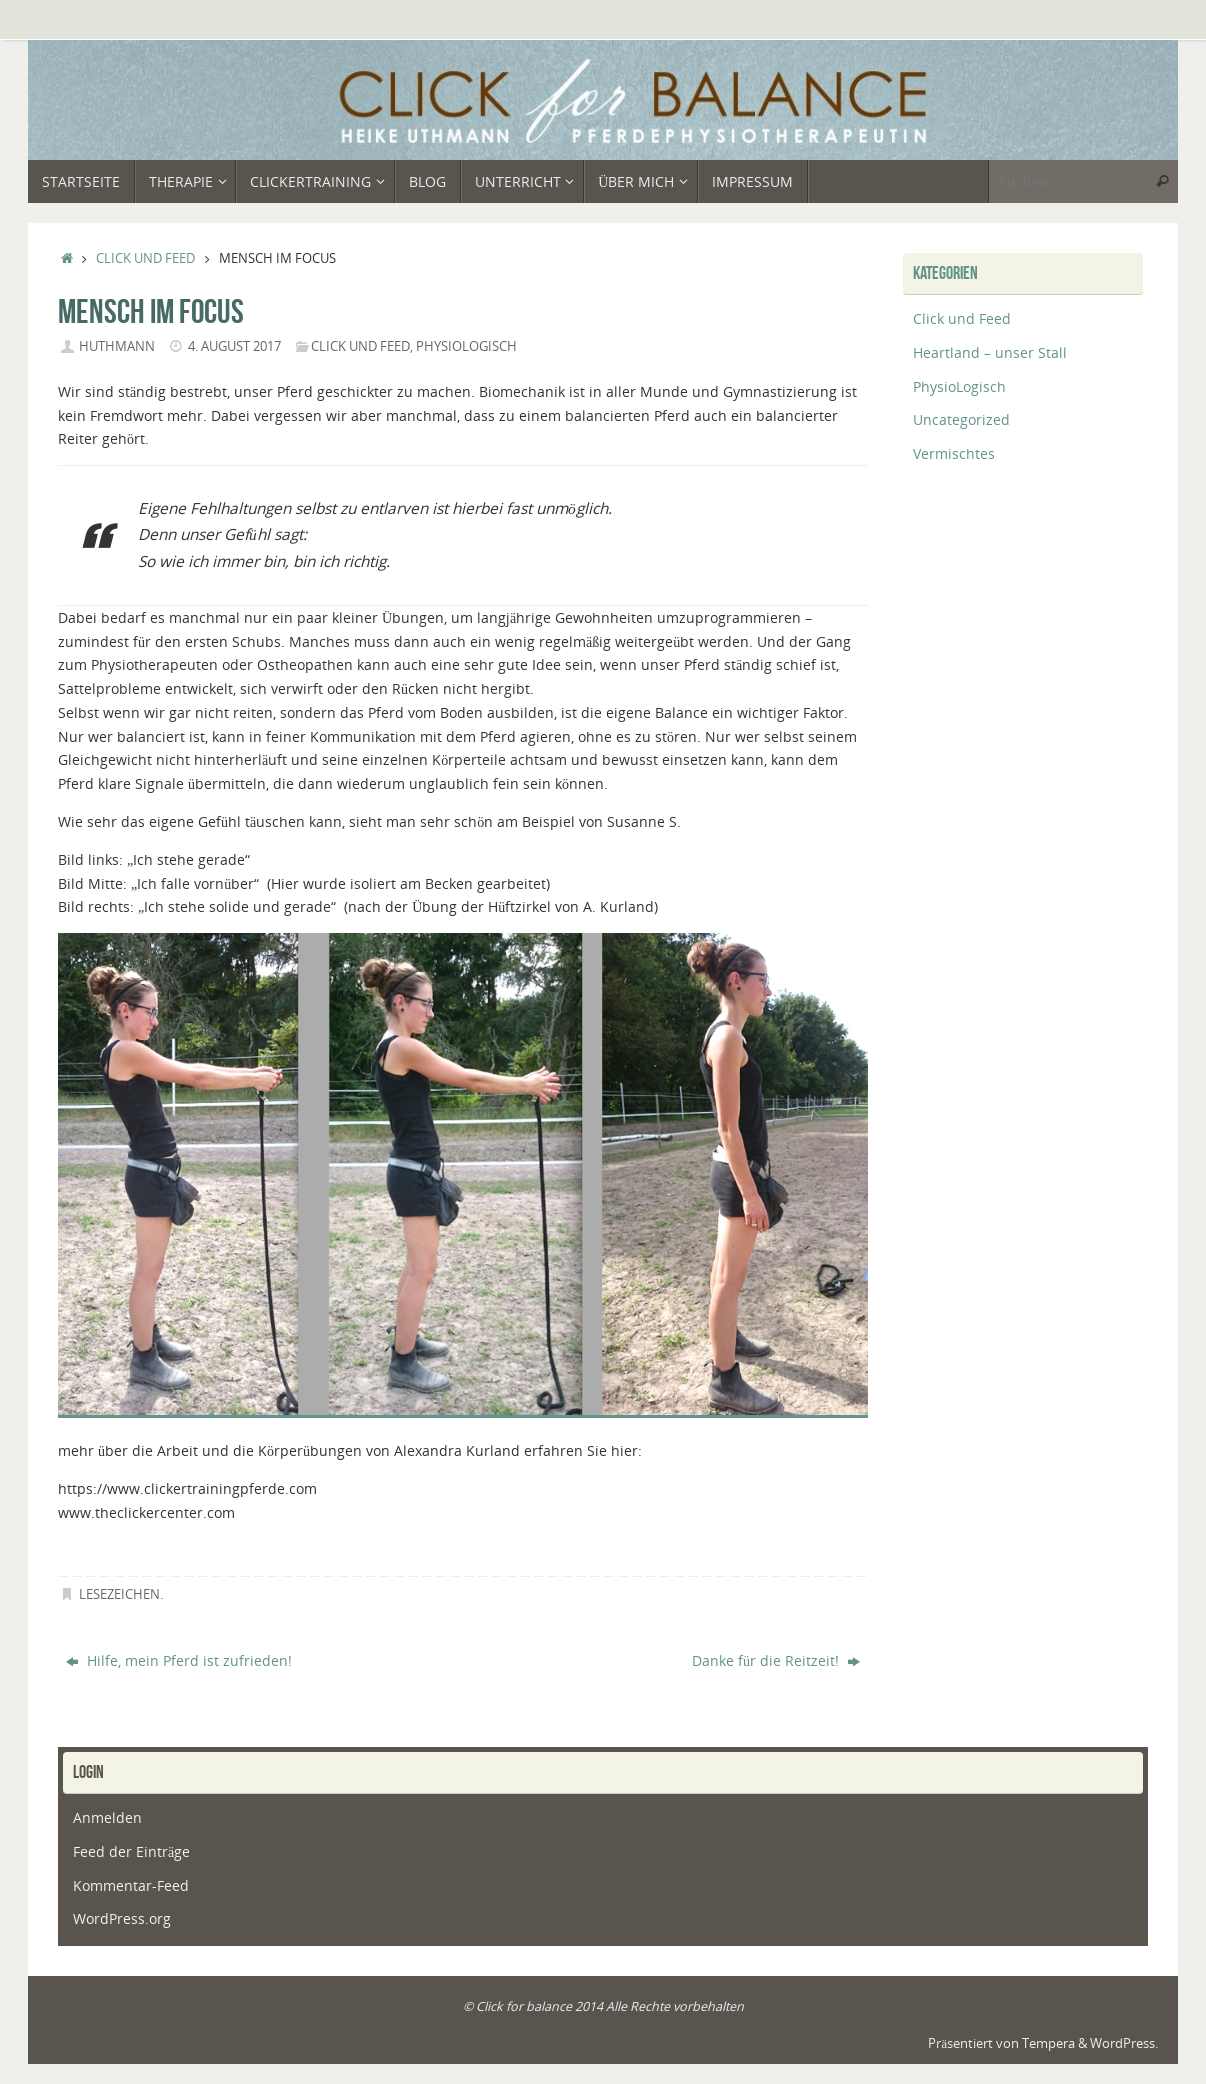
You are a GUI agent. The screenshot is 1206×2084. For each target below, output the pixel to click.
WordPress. (1124, 2043)
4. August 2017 (234, 346)
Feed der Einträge (131, 1851)
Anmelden (107, 1817)
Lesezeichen (119, 1594)
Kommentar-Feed (131, 1885)
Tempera (1048, 2043)
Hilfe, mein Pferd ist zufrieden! (179, 1660)
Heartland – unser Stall (990, 352)
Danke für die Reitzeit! (776, 1660)
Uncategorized (961, 419)
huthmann (117, 346)
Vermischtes (954, 453)
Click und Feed (145, 258)
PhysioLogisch (466, 346)
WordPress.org (122, 1918)
